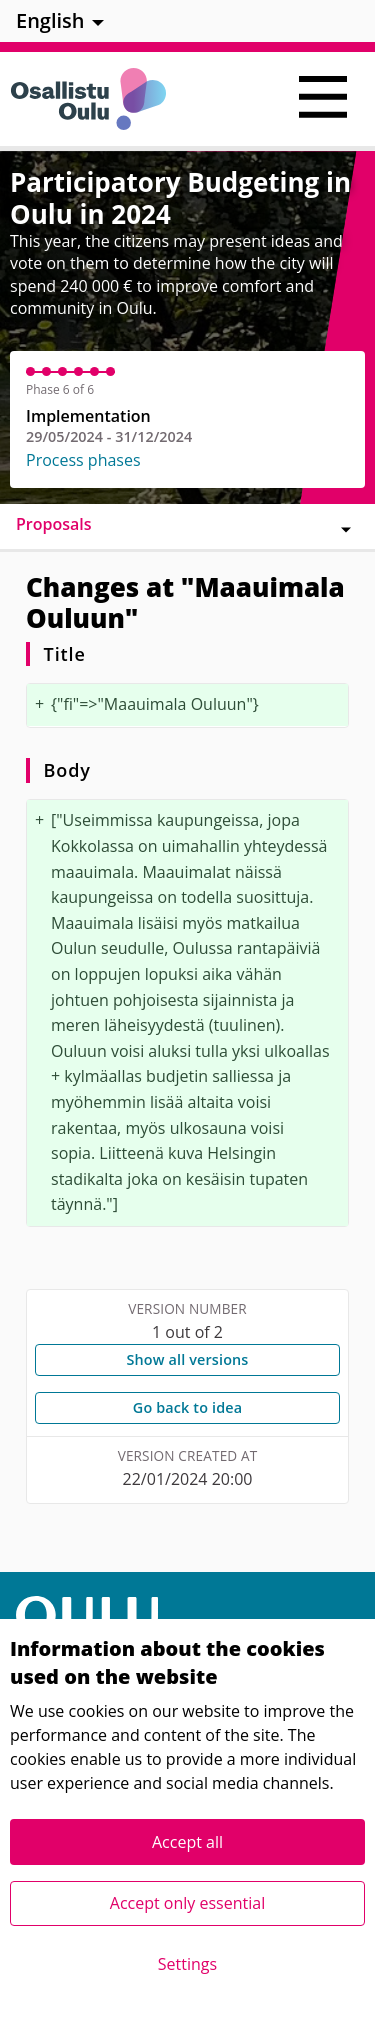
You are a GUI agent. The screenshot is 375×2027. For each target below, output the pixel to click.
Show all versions (187, 1359)
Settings (187, 1964)
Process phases (83, 460)
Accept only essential (187, 1903)
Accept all (187, 1842)
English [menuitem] (50, 20)
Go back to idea (187, 1407)
